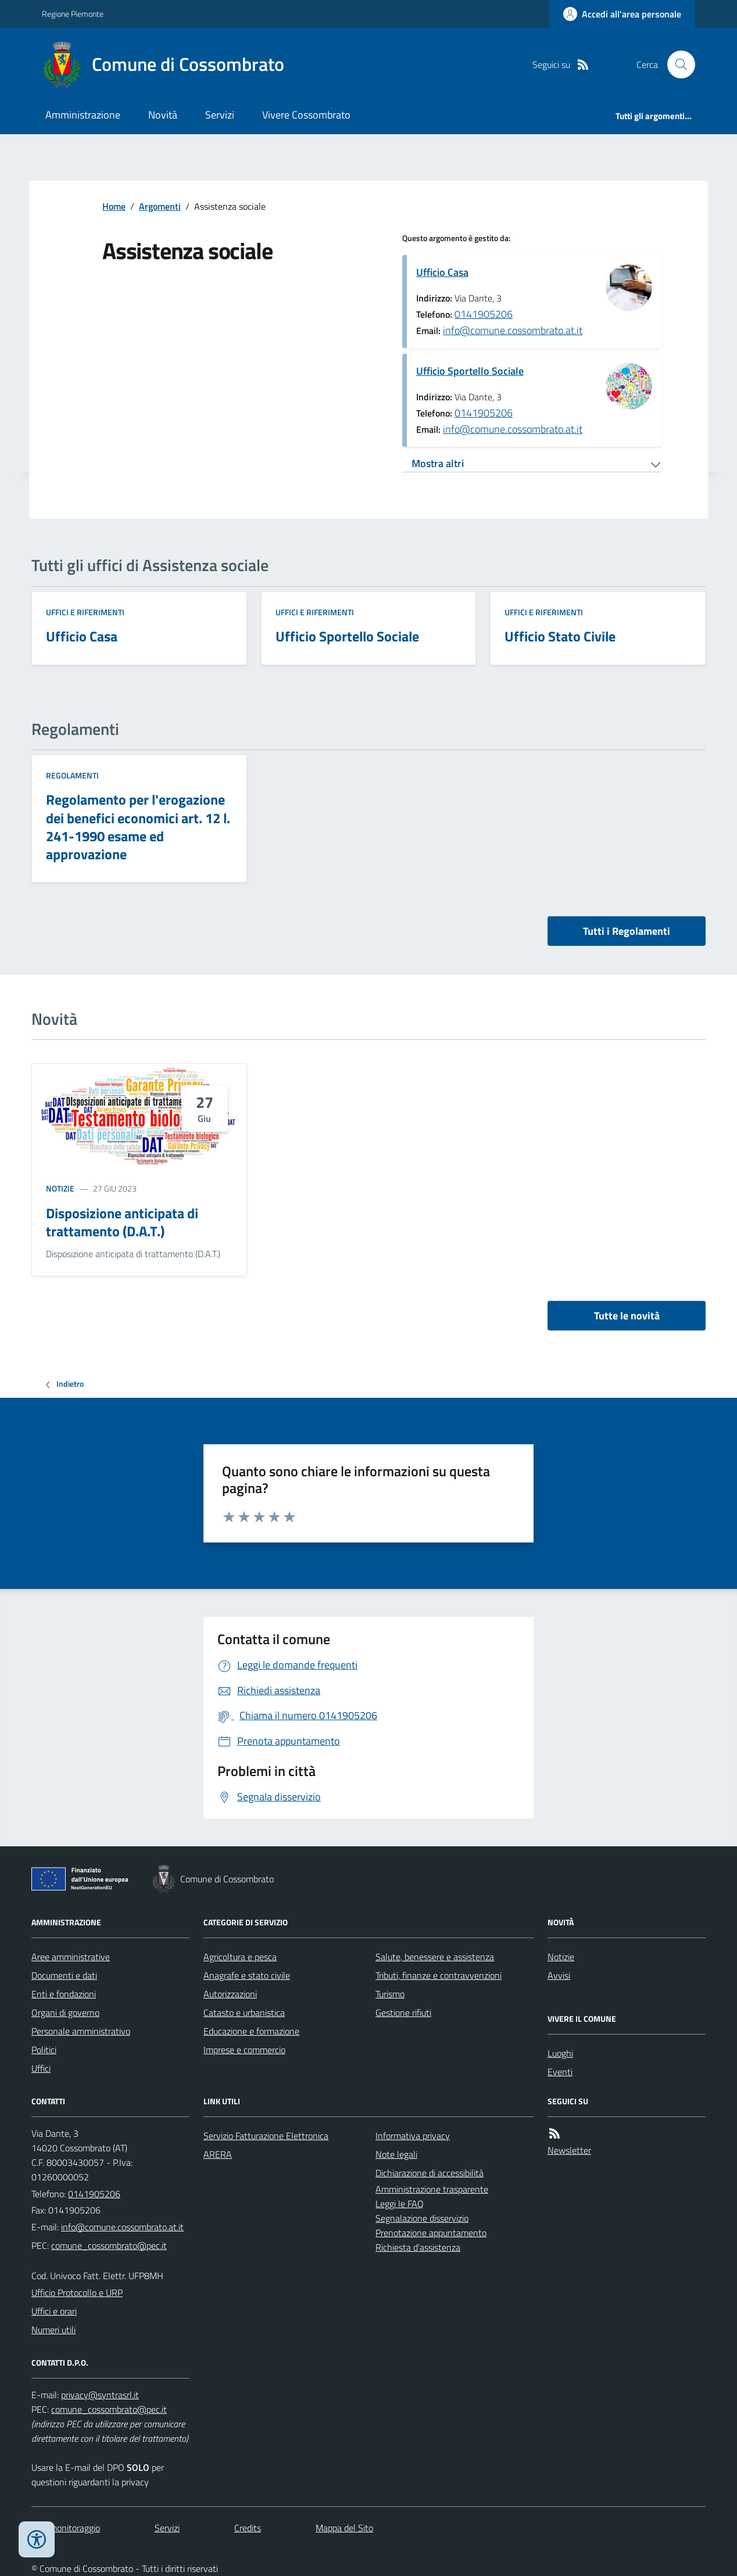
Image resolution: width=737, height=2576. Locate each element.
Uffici (41, 2068)
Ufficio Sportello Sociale (470, 371)
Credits (247, 2528)
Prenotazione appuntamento (430, 2233)
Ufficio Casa (442, 272)
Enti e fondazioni (63, 1994)
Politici (43, 2050)
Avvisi (559, 1975)
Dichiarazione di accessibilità (429, 2173)
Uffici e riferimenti (85, 612)
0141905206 (484, 314)
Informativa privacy (412, 2136)
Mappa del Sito (344, 2528)
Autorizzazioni (230, 1994)
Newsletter (569, 2150)
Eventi (560, 2072)
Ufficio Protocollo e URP (77, 2292)
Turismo (390, 1994)
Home (114, 206)
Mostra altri (438, 463)
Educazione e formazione (251, 2031)
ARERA (217, 2154)
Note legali (396, 2154)
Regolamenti (72, 775)
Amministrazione (82, 115)
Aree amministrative (70, 1957)
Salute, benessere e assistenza (434, 1957)
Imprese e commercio (244, 2050)
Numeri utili (53, 2330)
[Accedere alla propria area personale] (622, 14)
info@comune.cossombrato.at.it (512, 330)
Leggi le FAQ (399, 2204)
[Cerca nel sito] (676, 64)
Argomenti (160, 206)
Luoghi (560, 2053)
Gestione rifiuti (403, 2012)
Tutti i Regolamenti (626, 931)
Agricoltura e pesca (240, 1957)
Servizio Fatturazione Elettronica (265, 2136)
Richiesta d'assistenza (417, 2247)
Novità (162, 115)
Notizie (60, 1188)
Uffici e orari (54, 2311)
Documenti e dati (64, 1975)
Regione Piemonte (72, 14)
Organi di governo (65, 2012)
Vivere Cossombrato (306, 115)
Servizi (219, 115)
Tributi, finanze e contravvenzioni (438, 1975)
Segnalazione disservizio (421, 2218)
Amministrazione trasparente (431, 2189)
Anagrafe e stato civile (246, 1975)
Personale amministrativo (80, 2031)
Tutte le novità (627, 1315)
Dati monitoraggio (65, 2528)
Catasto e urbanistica (244, 2012)
